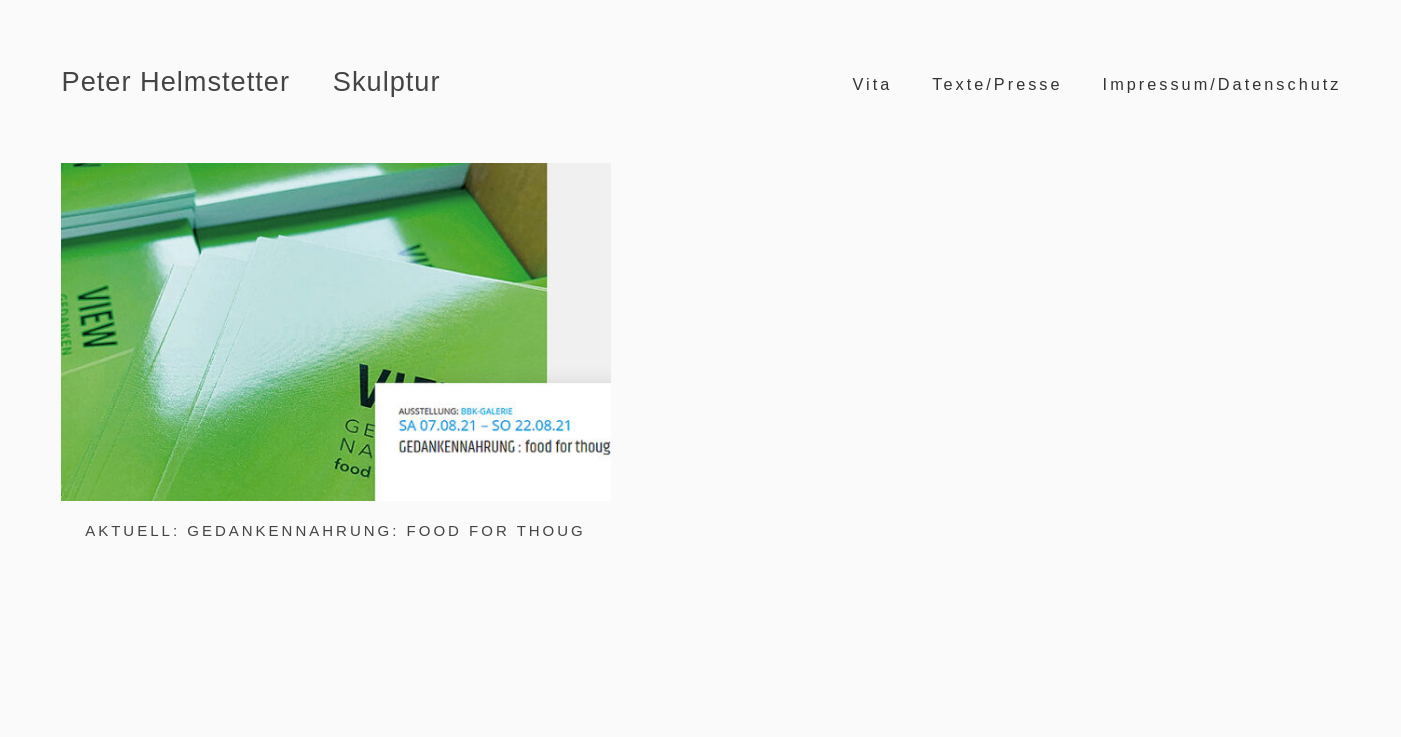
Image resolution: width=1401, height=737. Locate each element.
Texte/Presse (997, 84)
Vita (872, 84)
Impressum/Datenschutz (1222, 84)
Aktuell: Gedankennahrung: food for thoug (335, 530)
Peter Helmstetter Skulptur (251, 81)
